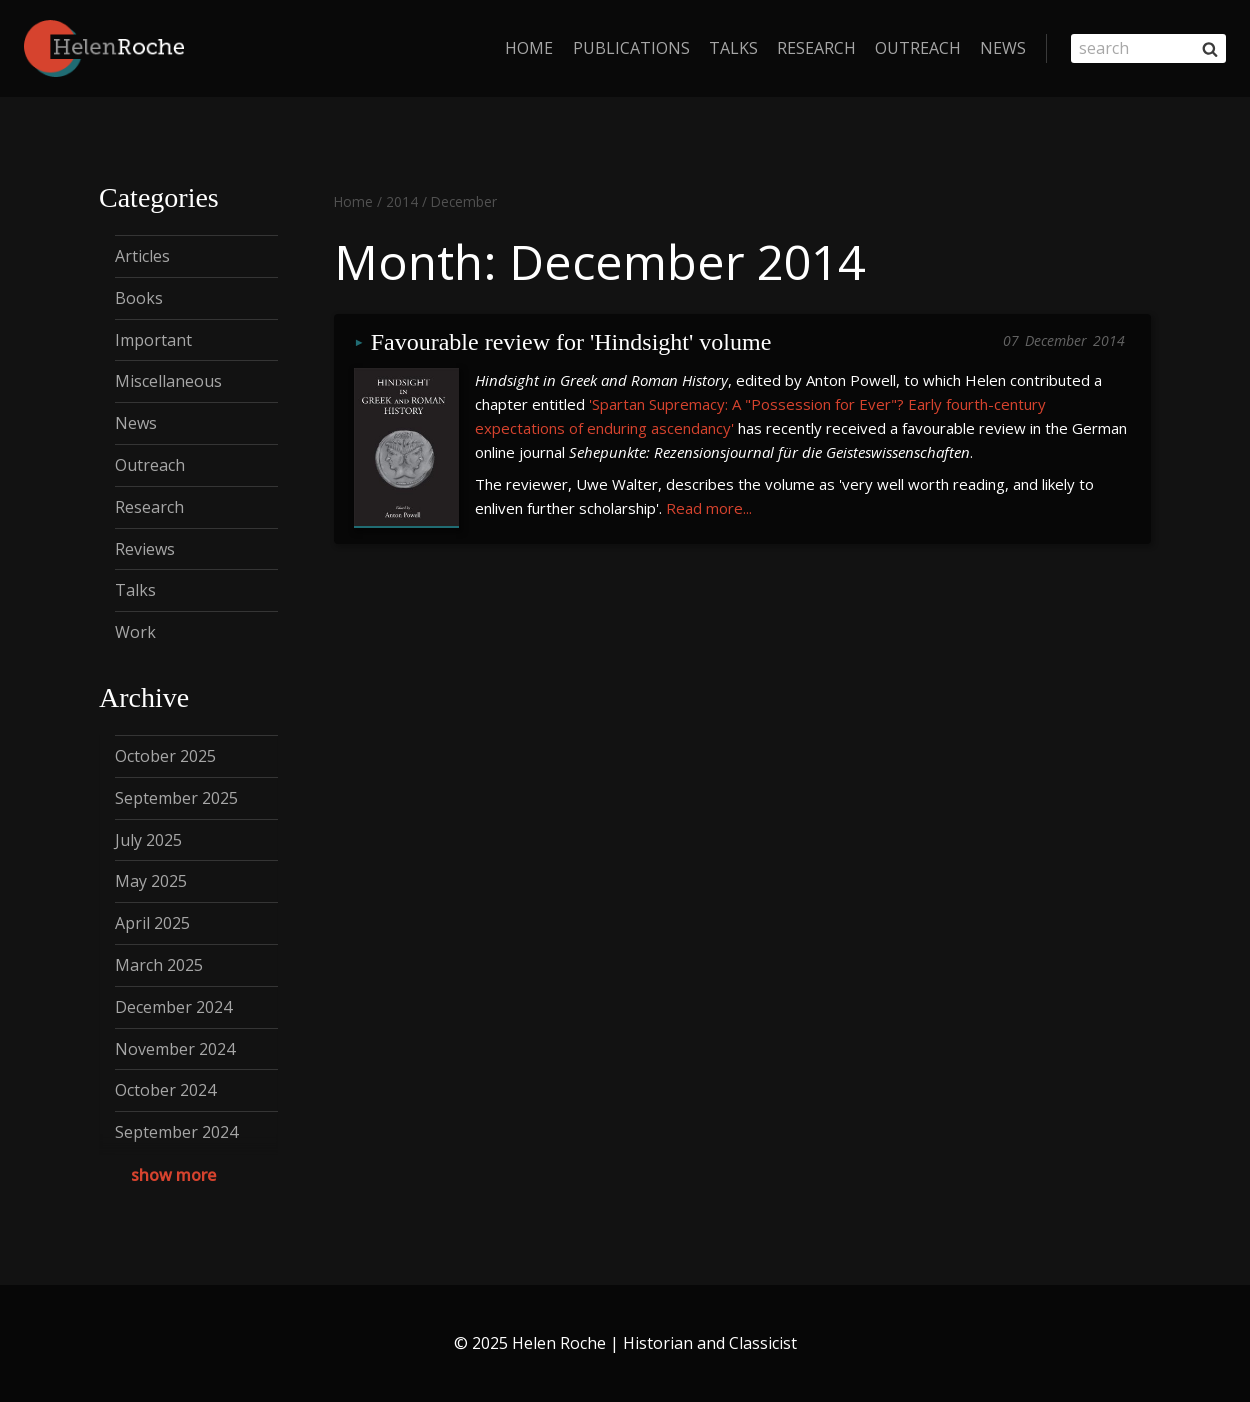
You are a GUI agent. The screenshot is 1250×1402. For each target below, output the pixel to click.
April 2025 (152, 923)
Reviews (145, 549)
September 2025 (176, 798)
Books (139, 298)
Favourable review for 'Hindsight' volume (571, 342)
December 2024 (173, 1007)
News (1003, 48)
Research (816, 48)
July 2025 (148, 840)
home (529, 48)
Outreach (918, 48)
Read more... (709, 508)
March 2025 (159, 965)
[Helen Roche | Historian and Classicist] (104, 48)
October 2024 (165, 1090)
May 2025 (151, 881)
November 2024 (175, 1049)
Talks (733, 48)
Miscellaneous (168, 381)
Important (153, 340)
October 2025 (165, 756)
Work (135, 632)
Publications (631, 48)
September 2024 (176, 1132)
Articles (142, 256)
